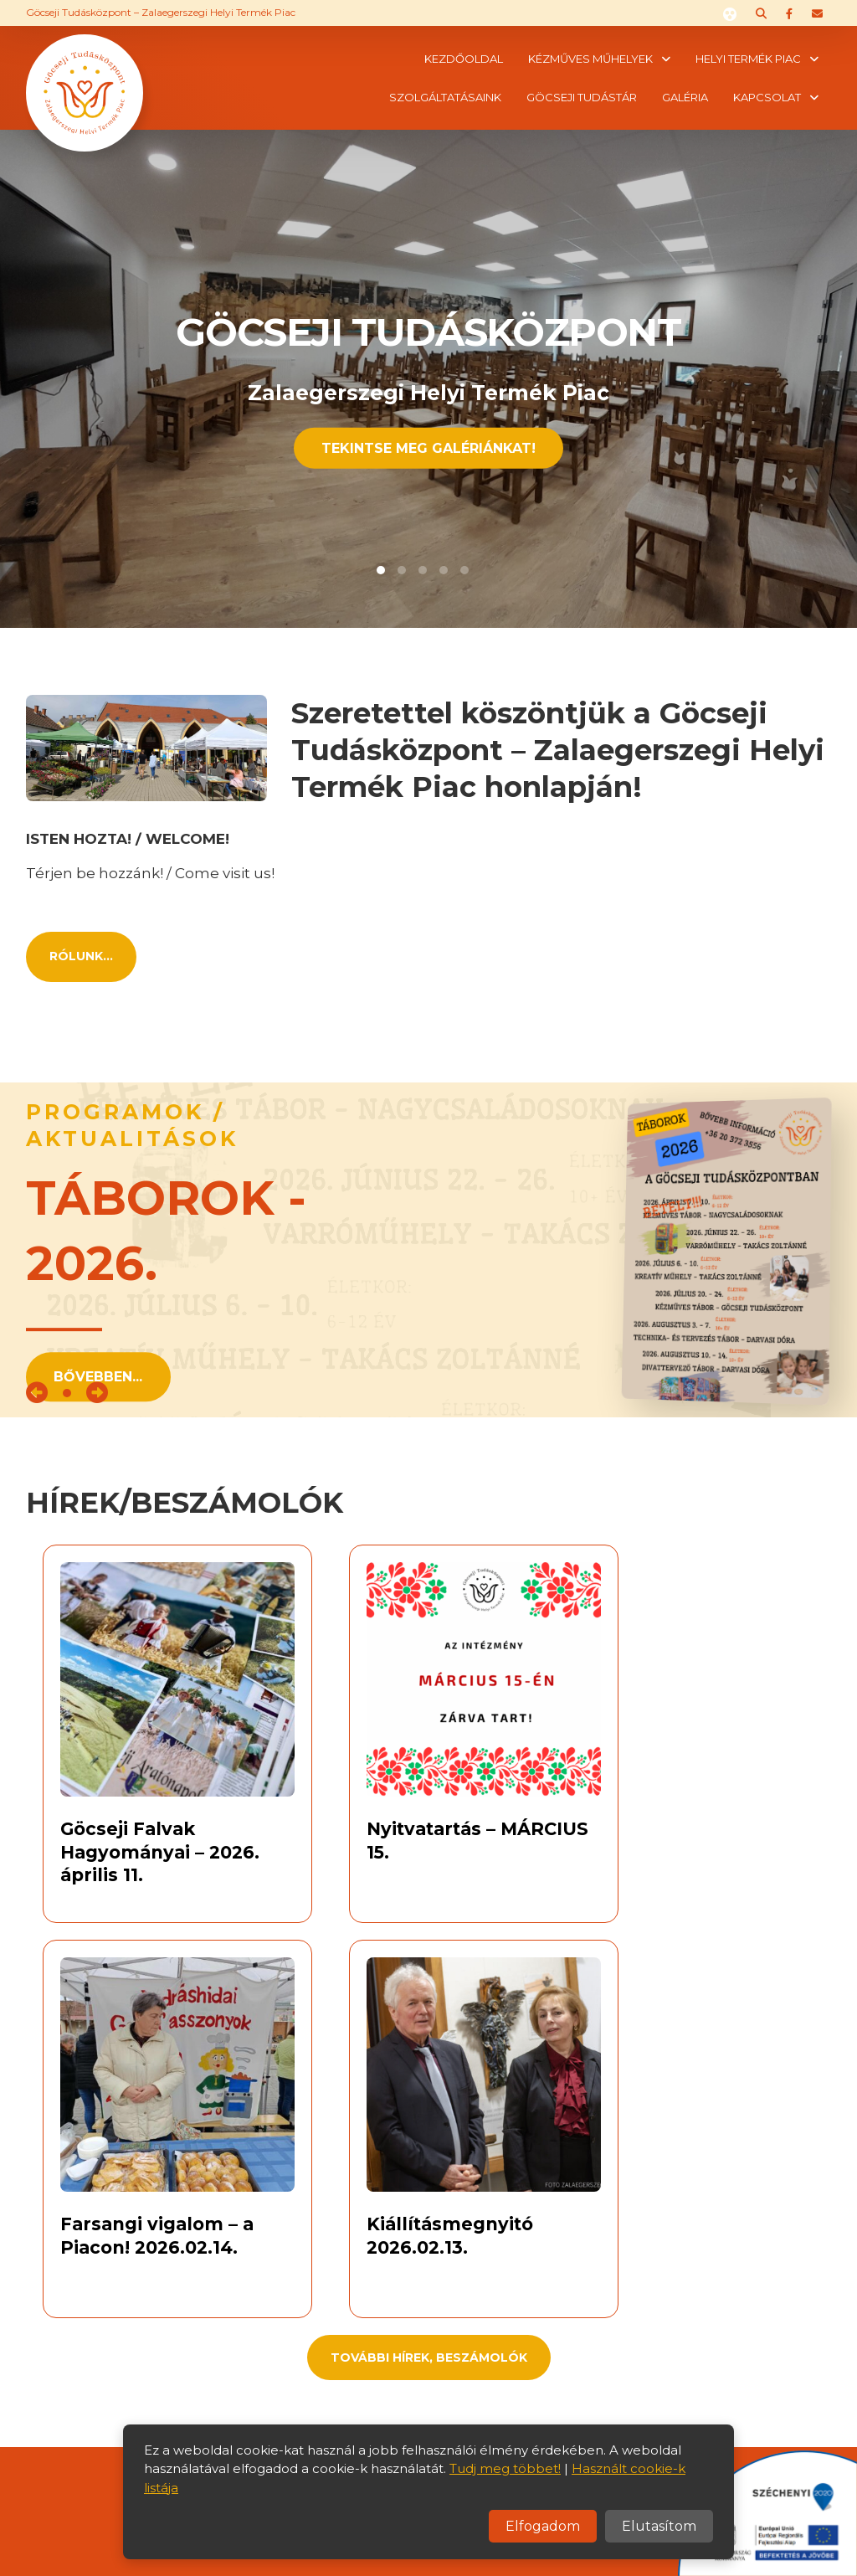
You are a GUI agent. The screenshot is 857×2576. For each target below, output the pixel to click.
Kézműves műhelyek (590, 58)
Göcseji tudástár (581, 97)
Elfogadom (542, 2526)
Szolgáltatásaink (445, 97)
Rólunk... (81, 956)
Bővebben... (98, 1377)
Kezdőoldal (463, 58)
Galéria (685, 97)
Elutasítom (659, 2526)
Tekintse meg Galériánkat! (428, 447)
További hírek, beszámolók (429, 2357)
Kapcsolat (767, 97)
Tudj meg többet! (505, 2468)
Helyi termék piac (748, 58)
